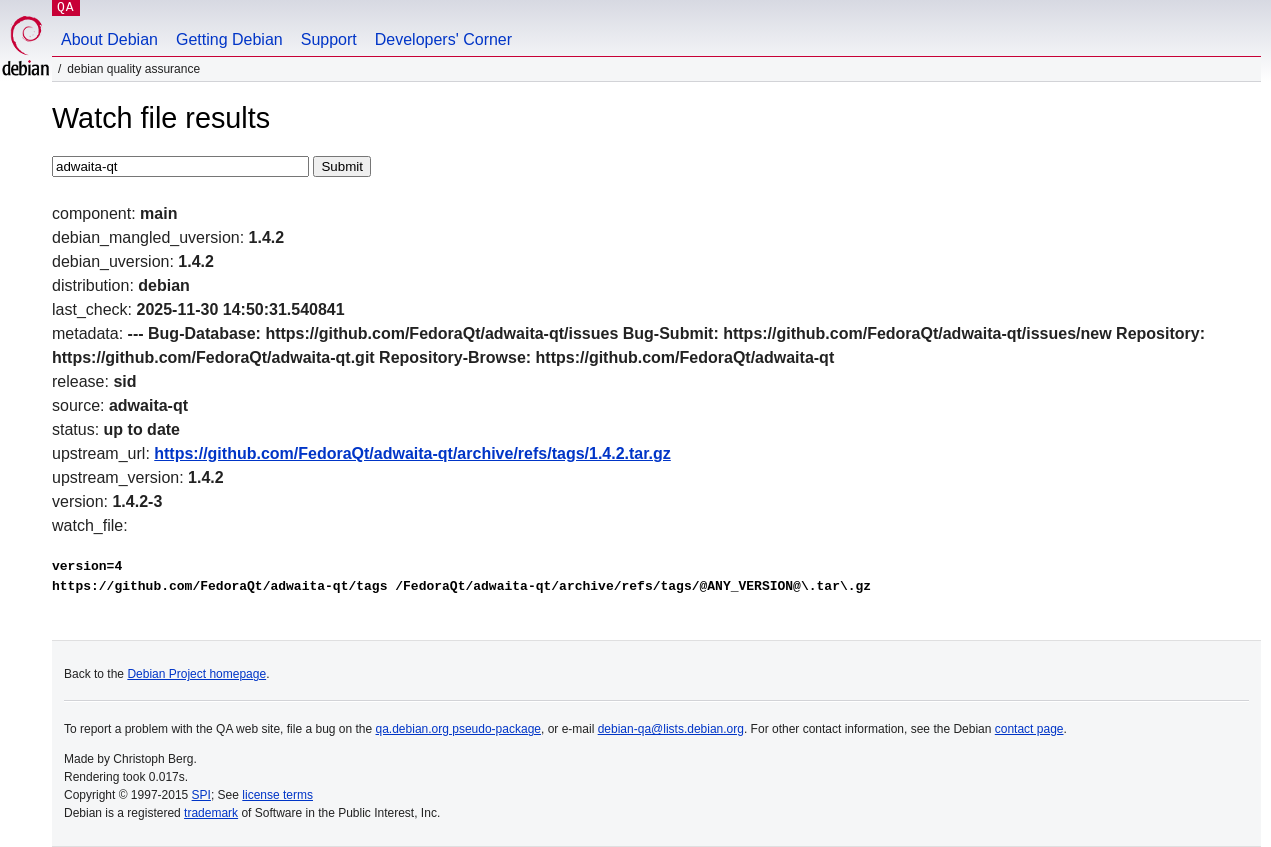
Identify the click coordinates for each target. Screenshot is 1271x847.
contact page (1029, 729)
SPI (201, 795)
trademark (211, 813)
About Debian (109, 39)
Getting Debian (229, 39)
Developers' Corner (443, 39)
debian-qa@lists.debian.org (671, 729)
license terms (277, 795)
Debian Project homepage (196, 674)
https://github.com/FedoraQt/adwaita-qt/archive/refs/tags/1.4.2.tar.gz (412, 453)
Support (329, 39)
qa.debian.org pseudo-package (458, 729)
